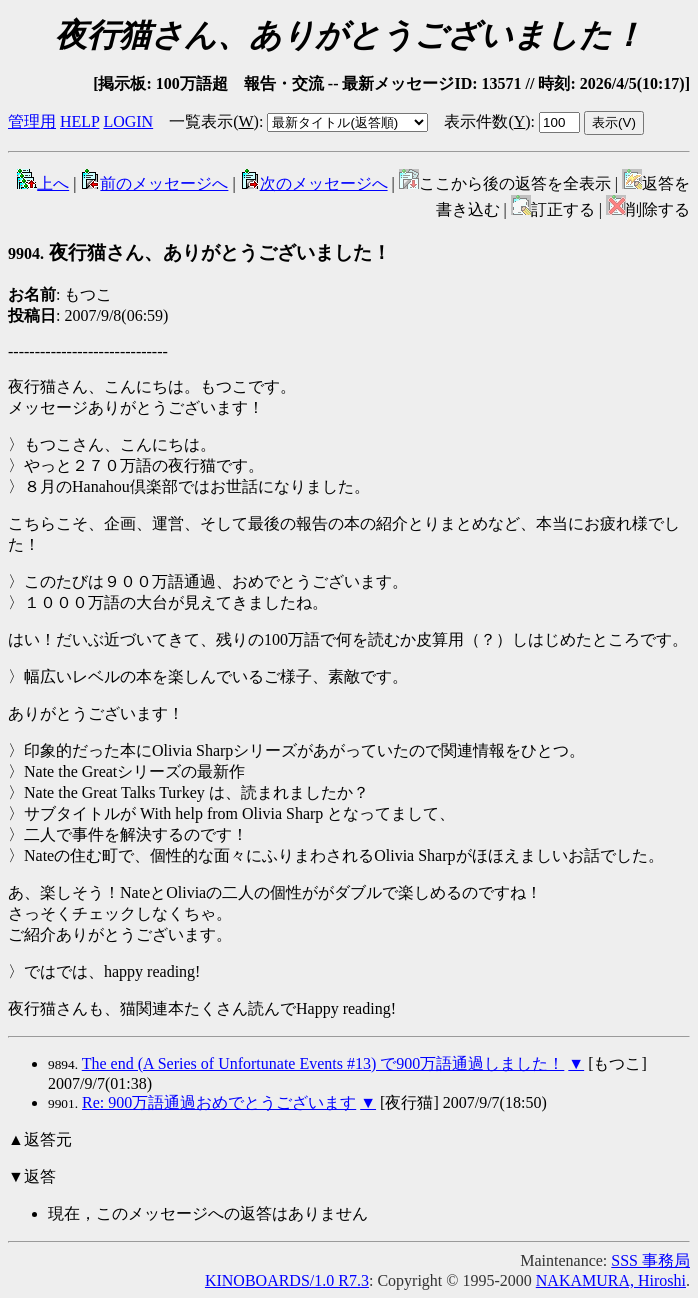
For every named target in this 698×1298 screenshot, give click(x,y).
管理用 (32, 121)
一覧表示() (214, 121)
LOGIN (128, 121)
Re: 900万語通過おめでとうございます (219, 1102)
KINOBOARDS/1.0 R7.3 (287, 1280)
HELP (79, 121)
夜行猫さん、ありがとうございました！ (199, 252)
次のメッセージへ (314, 183)
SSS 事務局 (650, 1260)
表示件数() (487, 121)
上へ (43, 183)
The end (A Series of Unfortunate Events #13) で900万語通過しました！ (323, 1063)
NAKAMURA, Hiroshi (611, 1280)
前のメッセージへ (154, 183)
